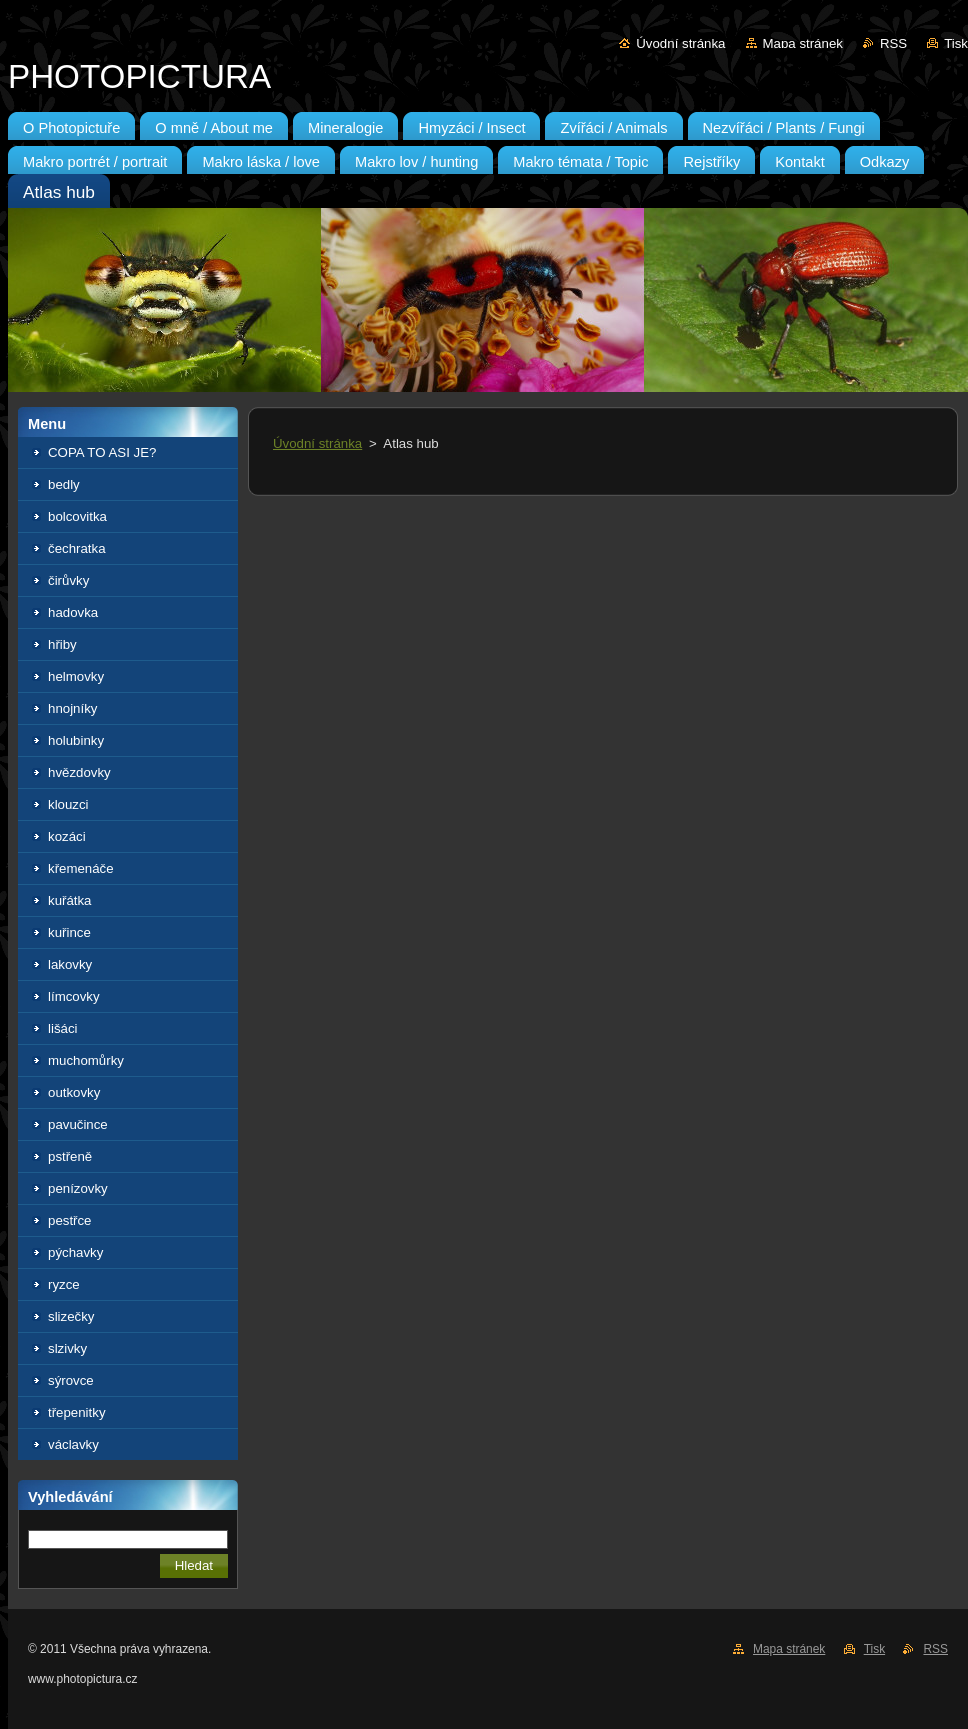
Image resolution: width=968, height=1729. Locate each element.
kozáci (67, 836)
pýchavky (75, 1252)
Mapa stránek (803, 43)
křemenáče (81, 868)
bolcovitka (77, 516)
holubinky (76, 740)
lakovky (70, 964)
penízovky (78, 1188)
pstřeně (70, 1156)
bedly (64, 484)
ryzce (64, 1284)
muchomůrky (86, 1060)
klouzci (68, 804)
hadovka (73, 612)
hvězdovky (79, 772)
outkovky (74, 1092)
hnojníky (72, 708)
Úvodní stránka (680, 43)
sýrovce (71, 1380)
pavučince (78, 1124)
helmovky (76, 676)
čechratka (77, 548)
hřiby (62, 644)
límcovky (74, 996)
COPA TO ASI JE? (102, 452)
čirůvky (68, 580)
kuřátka (70, 900)
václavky (73, 1444)
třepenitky (77, 1412)
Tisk (956, 43)
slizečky (71, 1316)
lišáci (63, 1028)
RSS (893, 43)
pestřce (70, 1220)
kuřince (69, 932)
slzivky (67, 1348)
